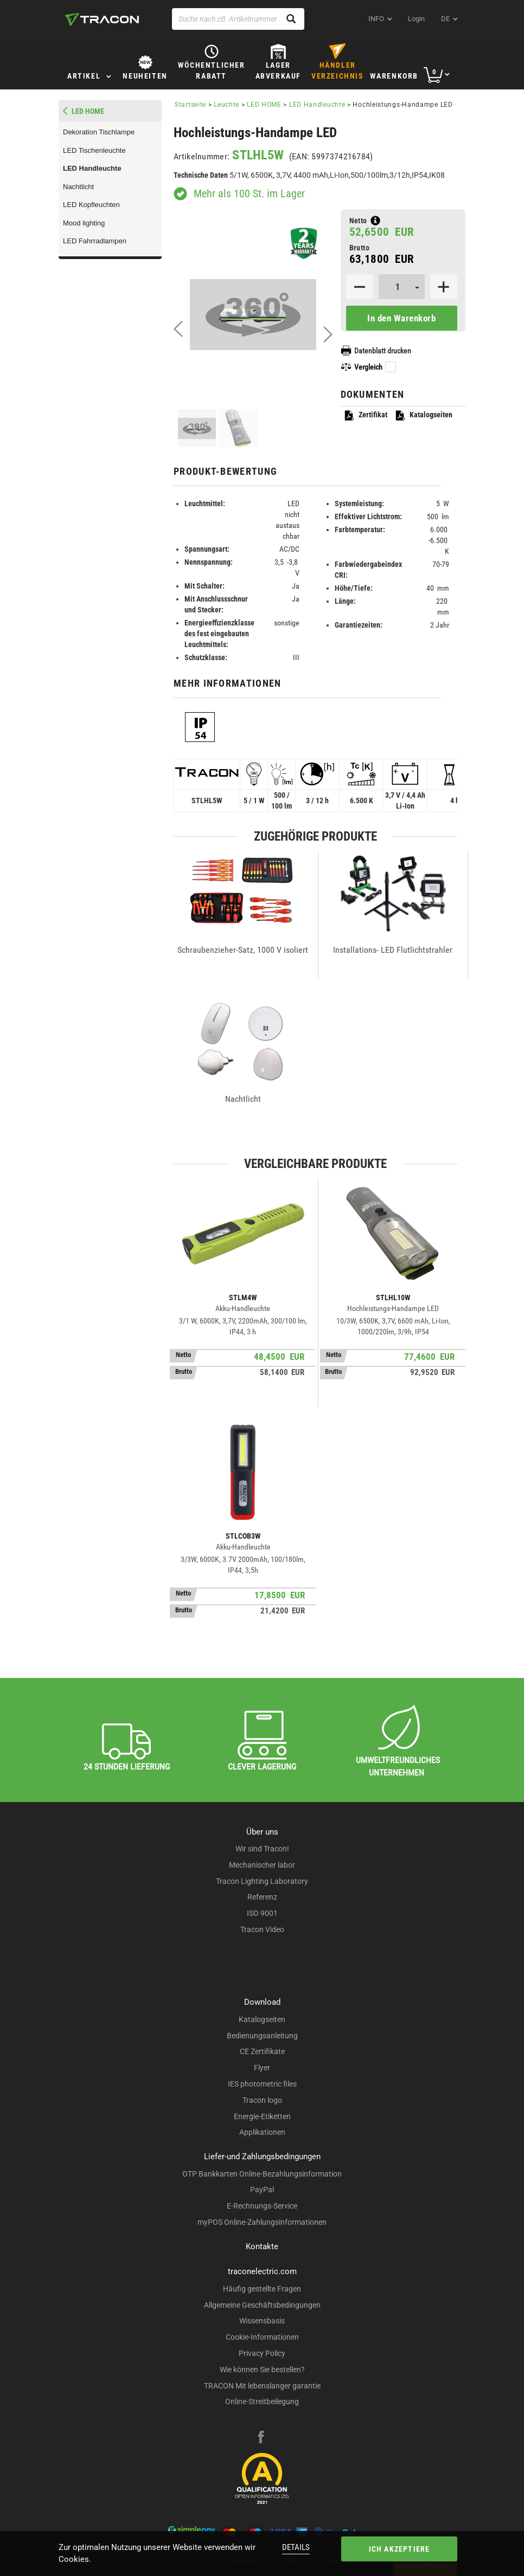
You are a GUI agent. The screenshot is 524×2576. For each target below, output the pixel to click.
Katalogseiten (423, 415)
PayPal (262, 2189)
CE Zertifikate (262, 2051)
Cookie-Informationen (262, 2337)
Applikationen (262, 2132)
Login (416, 19)
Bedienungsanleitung (262, 2035)
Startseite (190, 104)
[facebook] (261, 2438)
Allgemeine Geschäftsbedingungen (262, 2305)
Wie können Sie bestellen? (262, 2369)
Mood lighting (84, 223)
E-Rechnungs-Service (262, 2205)
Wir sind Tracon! (262, 1848)
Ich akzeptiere (399, 2549)
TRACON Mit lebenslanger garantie (262, 2385)
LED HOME (264, 104)
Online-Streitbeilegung (262, 2401)
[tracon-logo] (102, 19)
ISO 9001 (262, 1913)
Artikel (83, 76)
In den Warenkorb (401, 318)
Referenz (262, 1897)
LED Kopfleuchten (91, 205)
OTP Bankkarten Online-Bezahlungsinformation (262, 2174)
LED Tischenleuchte (94, 150)
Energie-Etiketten (262, 2116)
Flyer (262, 2067)
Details (296, 2547)
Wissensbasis (262, 2320)
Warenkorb (394, 76)
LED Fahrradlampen (94, 241)
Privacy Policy (262, 2353)
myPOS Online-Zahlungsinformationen (262, 2222)
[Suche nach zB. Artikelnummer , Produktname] (238, 19)
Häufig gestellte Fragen (262, 2288)
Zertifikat (365, 415)
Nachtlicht (78, 187)
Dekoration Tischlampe (99, 132)
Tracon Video (262, 1929)
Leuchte (226, 104)
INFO (376, 19)
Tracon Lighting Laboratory (262, 1881)
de (445, 19)
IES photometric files (262, 2084)
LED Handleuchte (92, 168)
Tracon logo (262, 2100)
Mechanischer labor (262, 1865)
